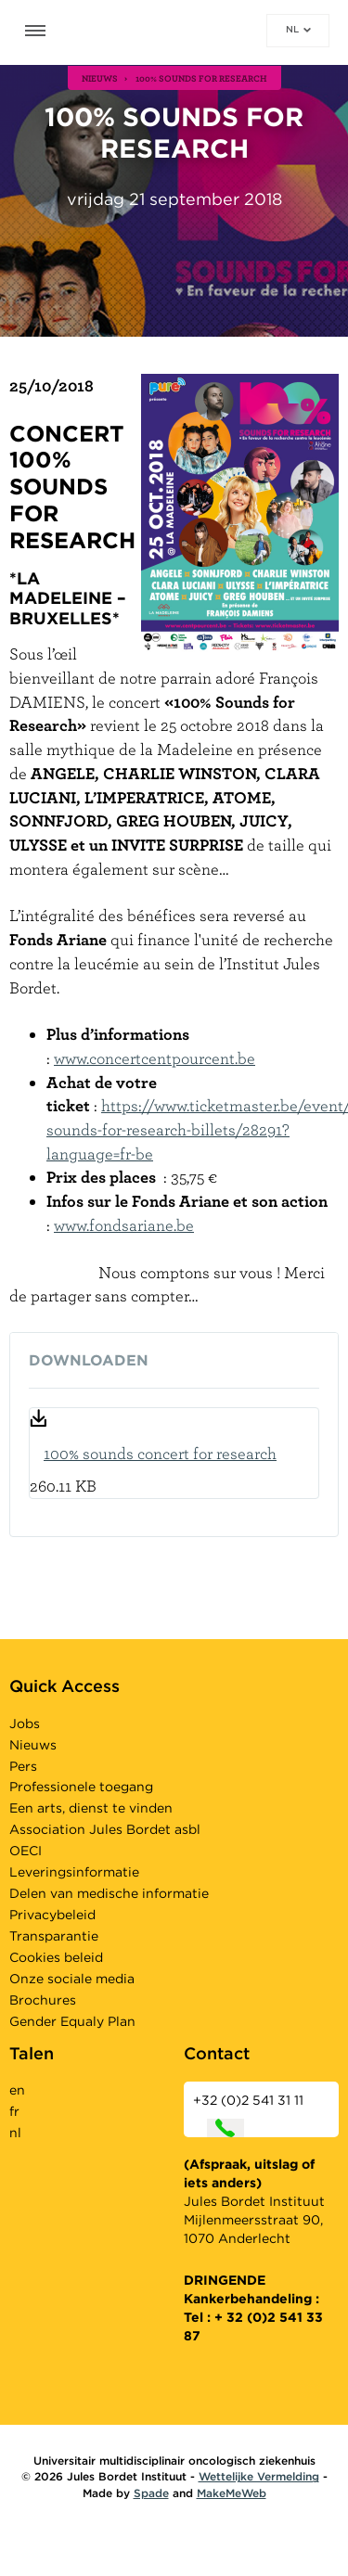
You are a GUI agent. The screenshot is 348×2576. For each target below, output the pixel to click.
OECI (25, 1850)
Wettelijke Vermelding (259, 2476)
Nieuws (33, 1744)
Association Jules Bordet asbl (104, 1829)
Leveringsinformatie (74, 1872)
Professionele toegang (81, 1786)
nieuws (100, 77)
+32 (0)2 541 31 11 (248, 2115)
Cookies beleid (56, 1957)
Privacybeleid (52, 1914)
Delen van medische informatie (109, 1893)
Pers (23, 1766)
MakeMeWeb (231, 2493)
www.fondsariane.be (124, 1225)
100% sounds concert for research (160, 1453)
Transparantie (53, 1936)
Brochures (42, 2000)
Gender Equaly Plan (72, 2021)
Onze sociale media (72, 1978)
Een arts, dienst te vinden (91, 1808)
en (17, 2090)
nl (298, 28)
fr (14, 2111)
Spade (151, 2493)
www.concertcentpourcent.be (154, 1058)
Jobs (24, 1723)
